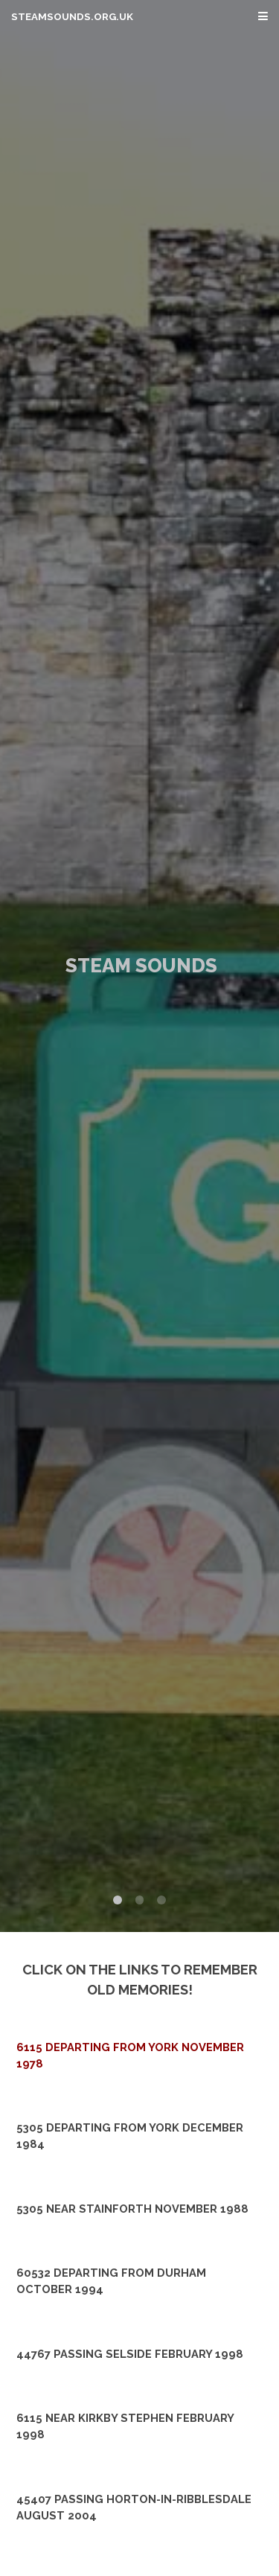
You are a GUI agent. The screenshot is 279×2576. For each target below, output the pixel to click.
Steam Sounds (141, 965)
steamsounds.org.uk (72, 16)
